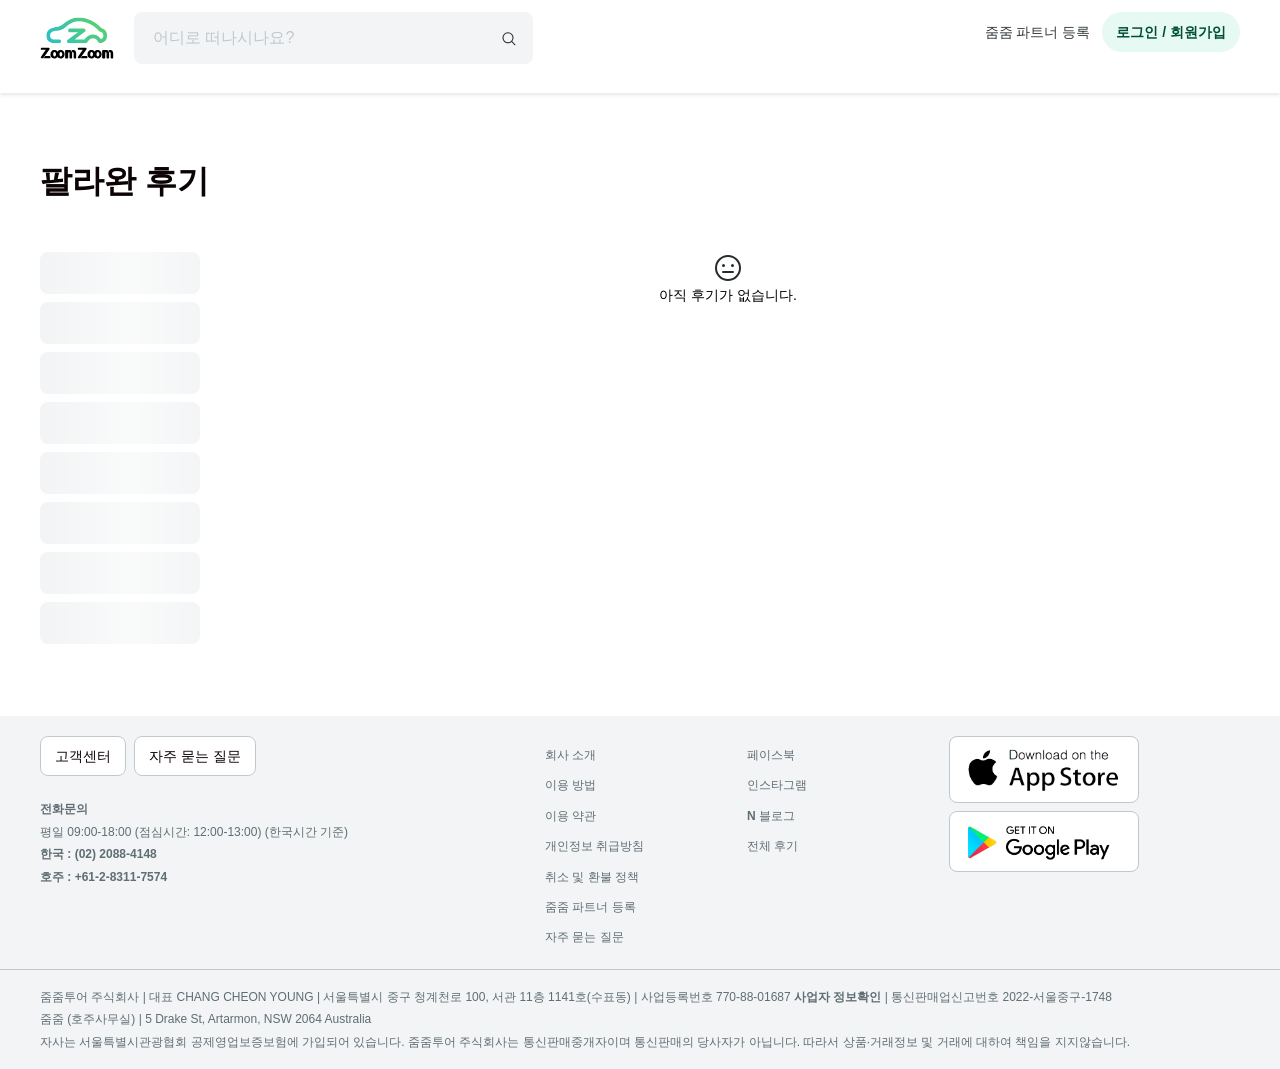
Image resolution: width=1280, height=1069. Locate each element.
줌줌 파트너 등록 (1038, 32)
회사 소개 (570, 755)
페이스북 (771, 755)
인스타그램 (777, 785)
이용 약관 (570, 816)
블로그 (771, 816)
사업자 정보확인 (837, 997)
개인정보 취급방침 (594, 846)
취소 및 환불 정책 (592, 877)
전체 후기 (772, 846)
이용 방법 (570, 785)
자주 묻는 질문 (584, 937)
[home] (77, 41)
